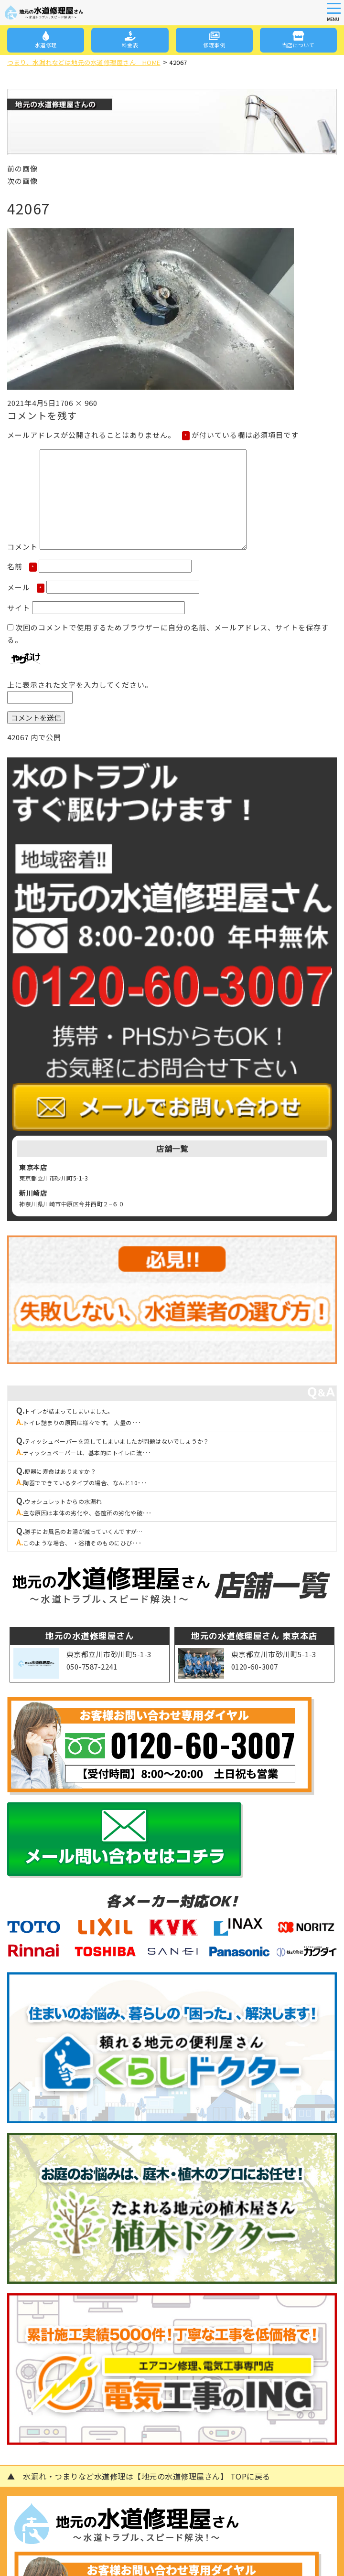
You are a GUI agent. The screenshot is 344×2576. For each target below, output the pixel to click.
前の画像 (22, 168)
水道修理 (46, 40)
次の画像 (22, 181)
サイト (18, 608)
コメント (22, 547)
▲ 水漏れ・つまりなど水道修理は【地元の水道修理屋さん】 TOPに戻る (138, 2476)
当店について (298, 40)
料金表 (130, 40)
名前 (22, 566)
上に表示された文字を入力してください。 (79, 685)
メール (25, 587)
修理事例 (214, 40)
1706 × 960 (76, 403)
